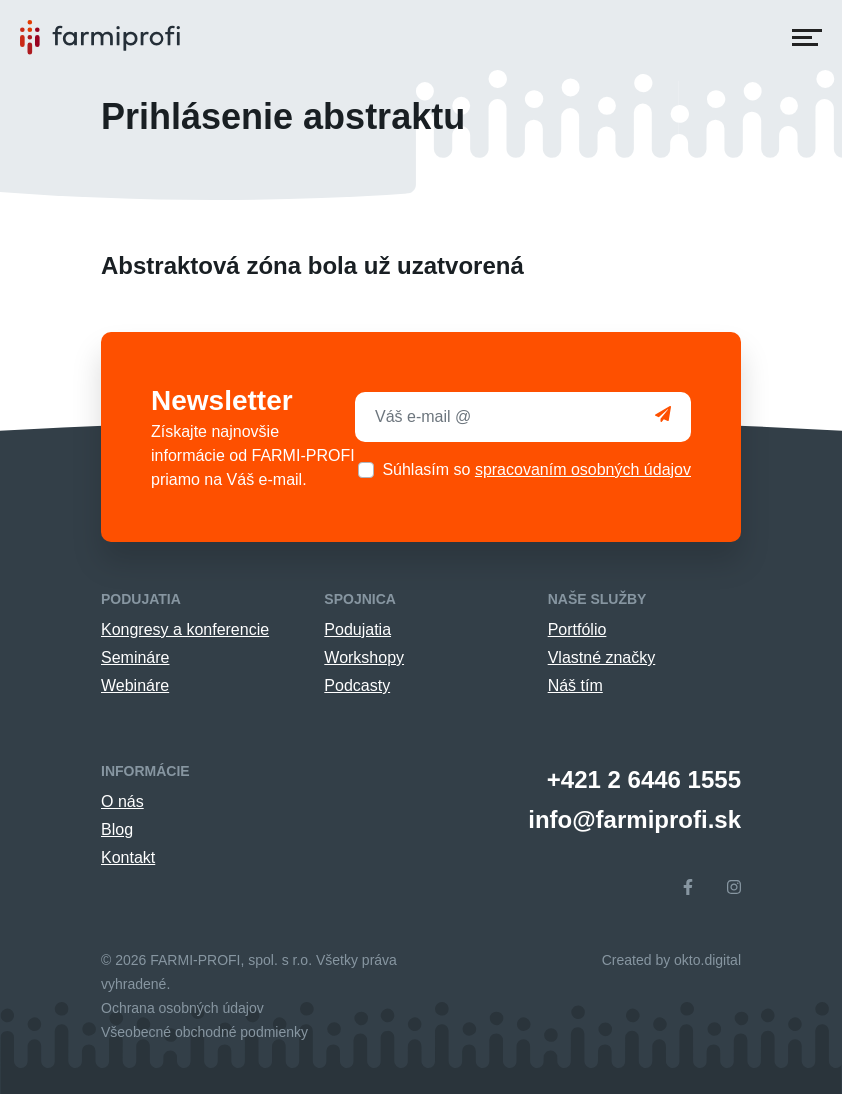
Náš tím (575, 685)
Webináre (135, 685)
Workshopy (364, 657)
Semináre (135, 657)
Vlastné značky (602, 657)
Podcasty (357, 685)
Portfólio (577, 629)
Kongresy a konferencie (185, 629)
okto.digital (707, 960)
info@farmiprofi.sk (634, 819)
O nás (122, 801)
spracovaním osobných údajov (583, 469)
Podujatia (357, 629)
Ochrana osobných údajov (182, 1008)
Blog (117, 829)
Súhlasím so (536, 469)
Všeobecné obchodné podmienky (204, 1032)
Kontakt (128, 857)
